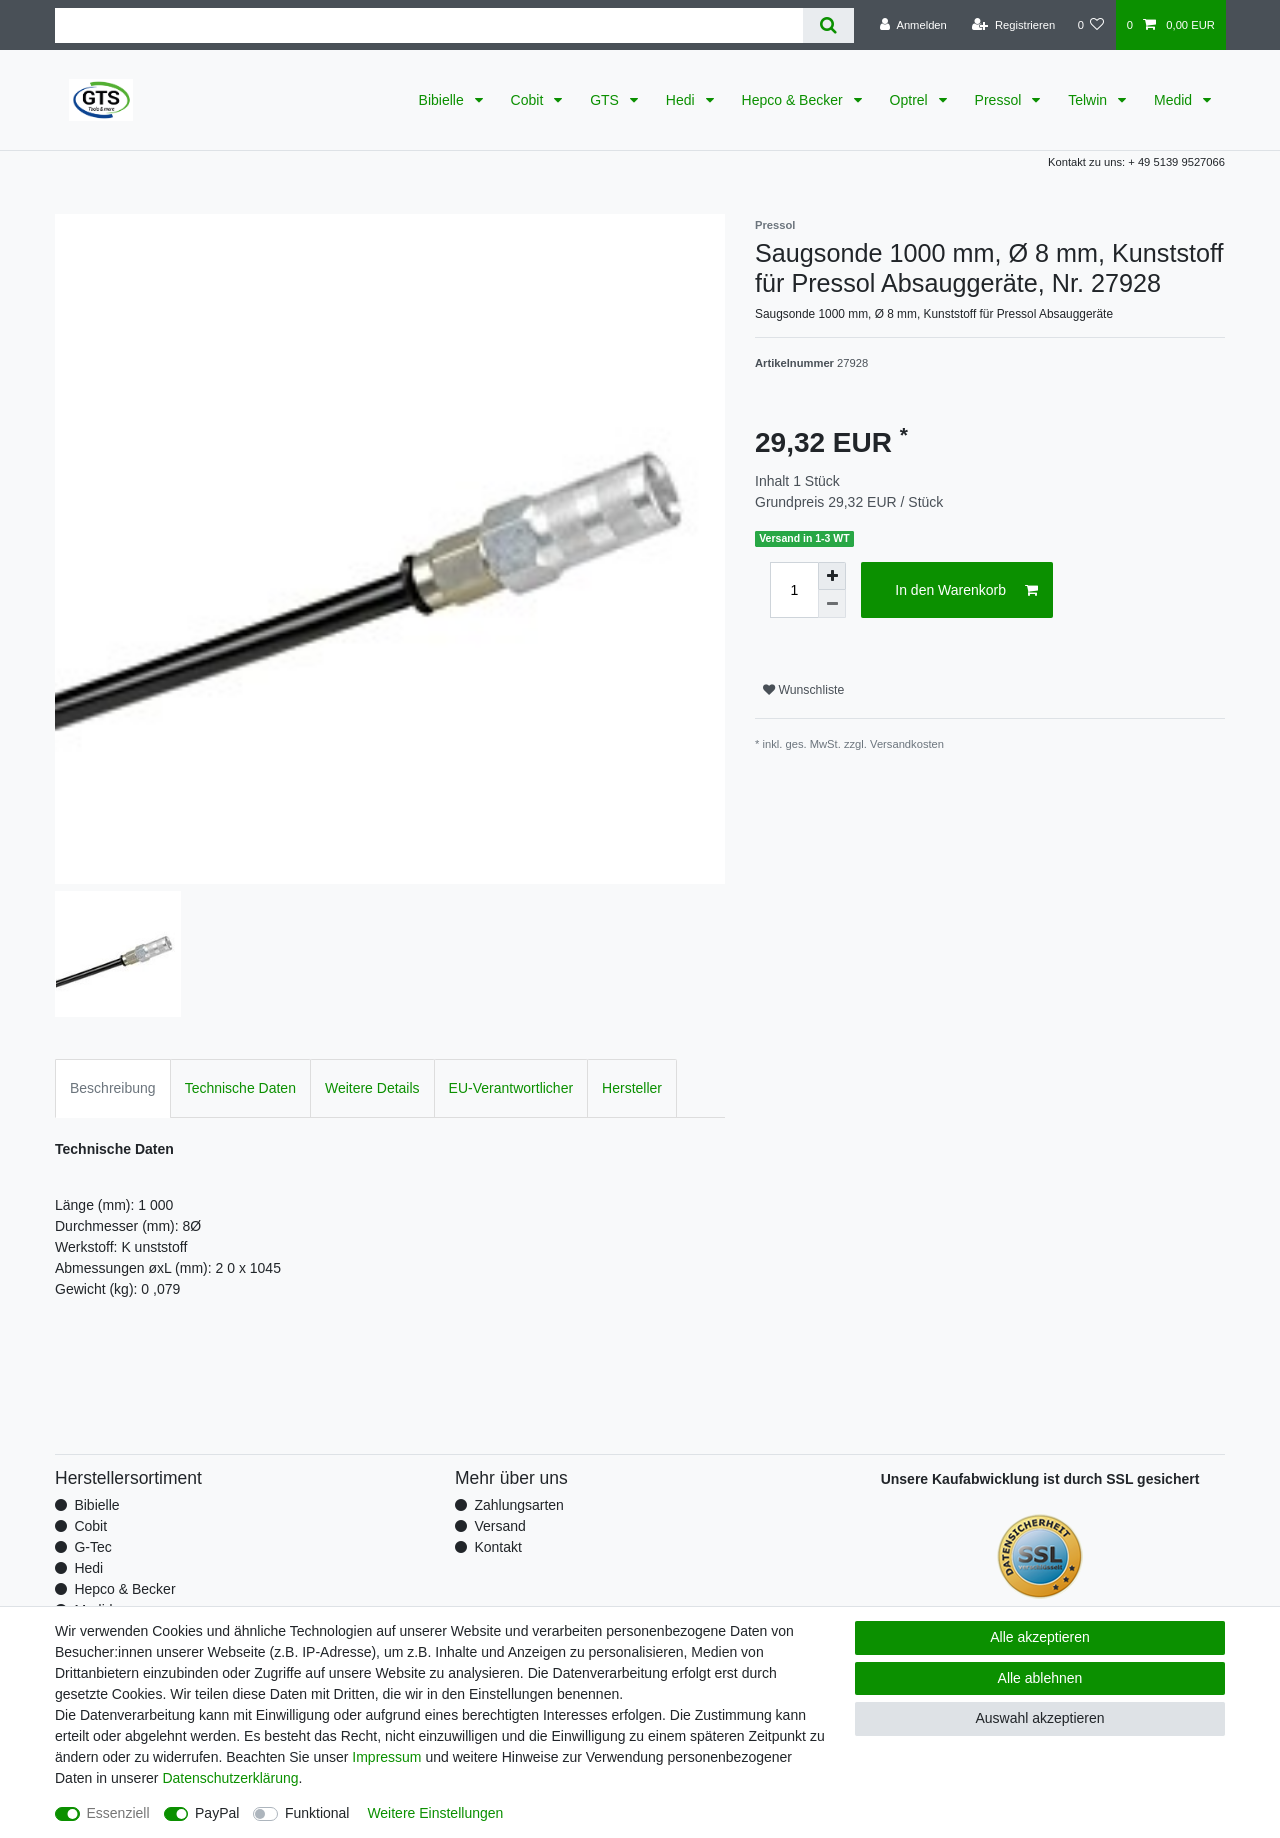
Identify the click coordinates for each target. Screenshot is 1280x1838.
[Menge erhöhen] (832, 576)
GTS (606, 100)
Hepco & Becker (794, 100)
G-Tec (92, 1547)
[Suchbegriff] (429, 25)
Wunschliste (803, 690)
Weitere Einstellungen (435, 1813)
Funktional (317, 1813)
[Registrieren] (1013, 25)
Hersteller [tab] (632, 1088)
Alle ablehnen (1040, 1678)
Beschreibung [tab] (113, 1088)
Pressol (1000, 100)
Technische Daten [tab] (240, 1088)
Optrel (911, 100)
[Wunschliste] (1090, 25)
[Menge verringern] (832, 604)
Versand (499, 1526)
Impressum (386, 1757)
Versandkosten (907, 744)
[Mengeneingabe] (794, 590)
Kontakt (497, 1547)
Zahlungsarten (519, 1505)
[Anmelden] (913, 25)
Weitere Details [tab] (372, 1088)
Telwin (1089, 100)
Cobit (529, 100)
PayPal (217, 1813)
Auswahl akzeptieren (1039, 1718)
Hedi (682, 100)
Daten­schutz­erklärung (230, 1778)
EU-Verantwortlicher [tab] (511, 1088)
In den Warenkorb (966, 591)
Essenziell (118, 1813)
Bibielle (443, 100)
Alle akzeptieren (1040, 1637)
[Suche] (828, 25)
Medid (1175, 100)
